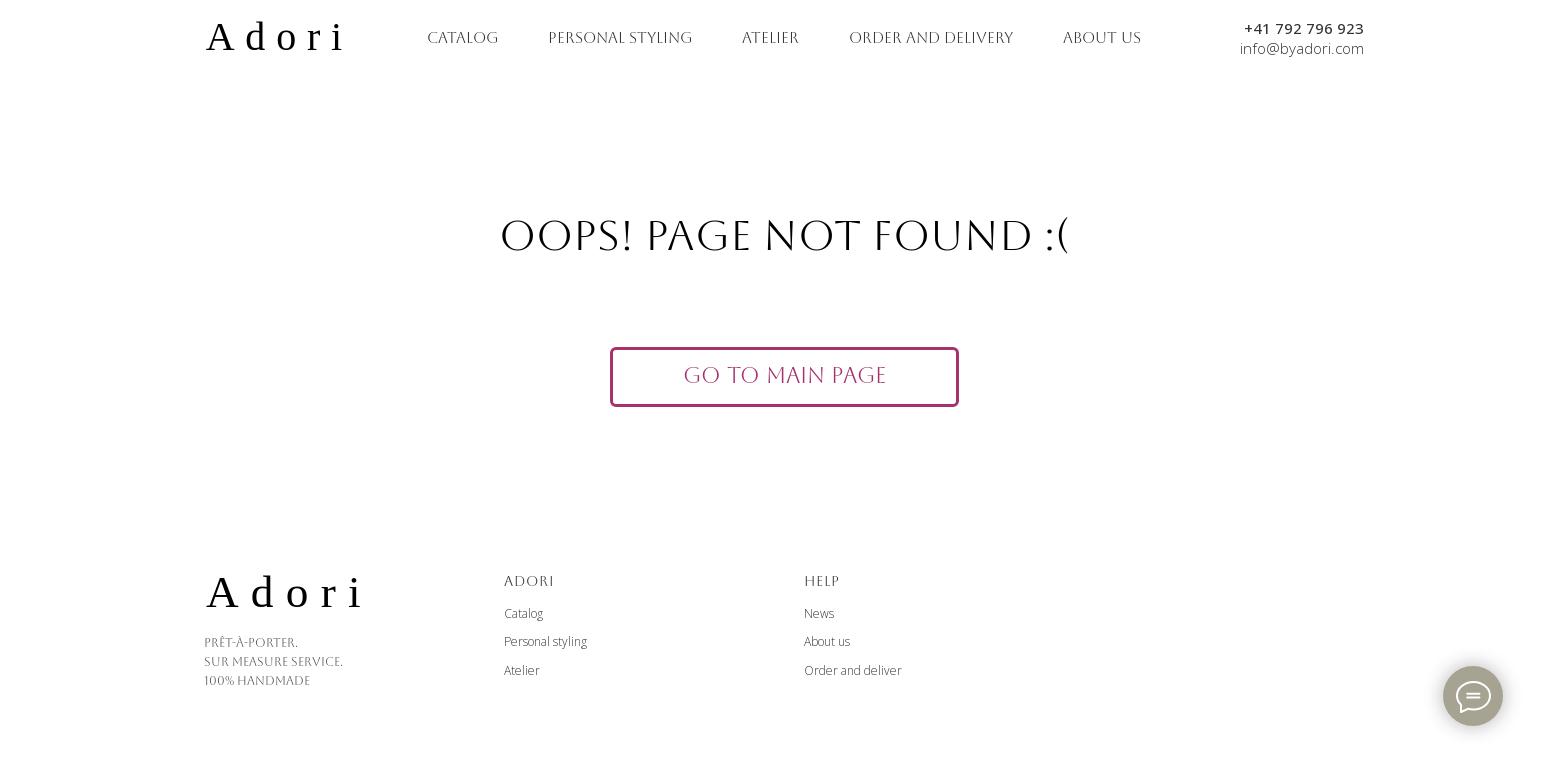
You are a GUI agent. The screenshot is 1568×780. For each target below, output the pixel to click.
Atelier (522, 670)
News (819, 613)
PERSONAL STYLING (620, 37)
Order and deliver (853, 670)
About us (827, 641)
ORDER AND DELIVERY (931, 37)
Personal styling (545, 641)
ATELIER (770, 37)
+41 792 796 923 (1304, 28)
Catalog (523, 613)
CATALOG (462, 37)
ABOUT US (1102, 37)
